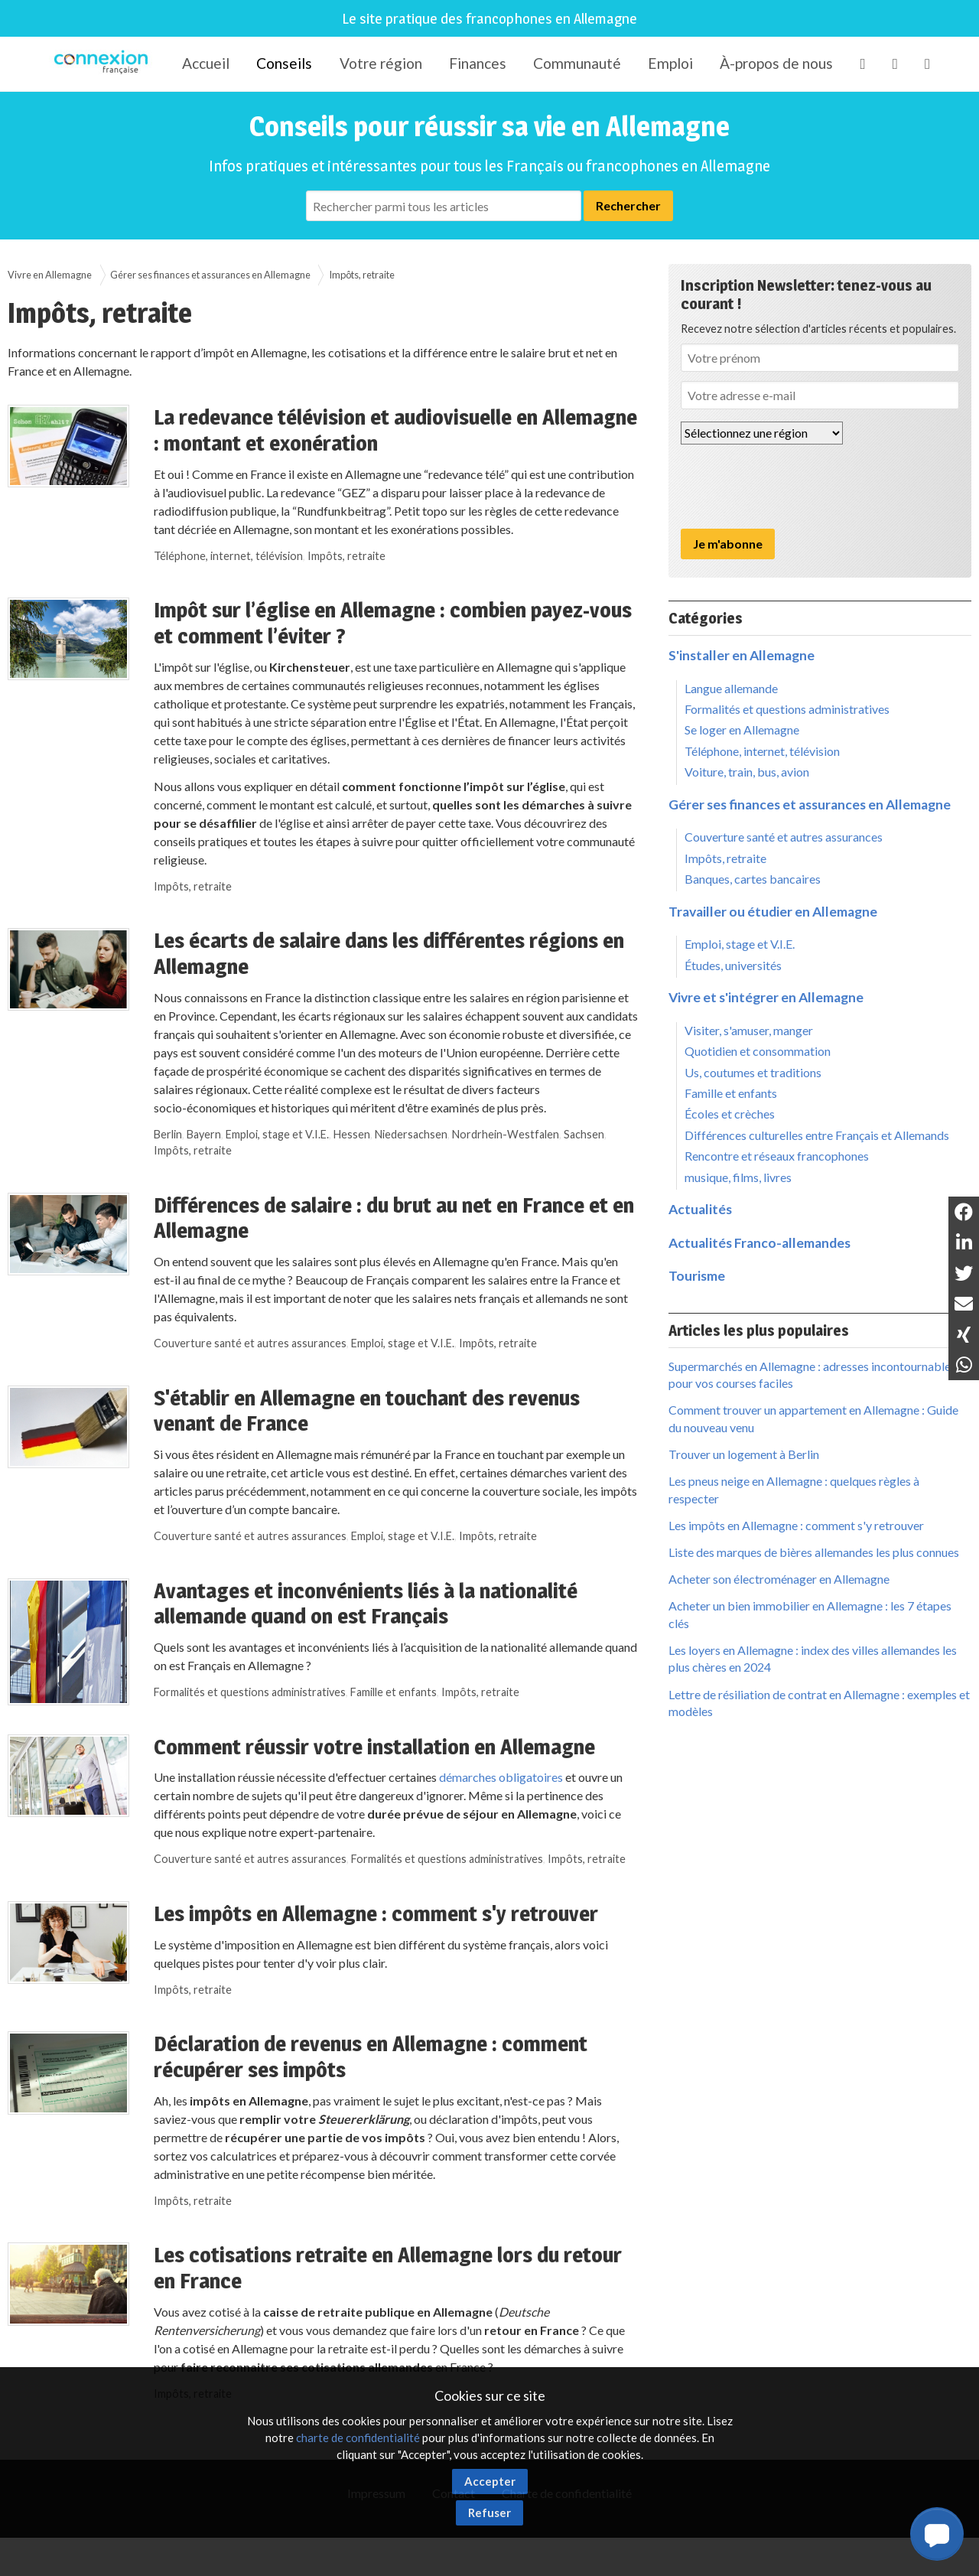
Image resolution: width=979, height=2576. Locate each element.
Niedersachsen (411, 1134)
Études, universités (733, 965)
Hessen (351, 1134)
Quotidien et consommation (758, 1051)
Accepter (490, 2481)
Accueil (205, 63)
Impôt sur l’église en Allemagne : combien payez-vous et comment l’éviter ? (393, 623)
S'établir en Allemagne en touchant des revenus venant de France (367, 1411)
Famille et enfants (393, 1691)
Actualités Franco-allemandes (759, 1243)
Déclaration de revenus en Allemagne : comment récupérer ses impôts (370, 2057)
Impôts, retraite (362, 275)
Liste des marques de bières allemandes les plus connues (813, 1552)
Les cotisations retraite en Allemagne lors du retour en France (388, 2268)
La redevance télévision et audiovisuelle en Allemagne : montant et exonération (395, 430)
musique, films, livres (738, 1177)
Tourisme (696, 1276)
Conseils (284, 63)
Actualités (700, 1209)
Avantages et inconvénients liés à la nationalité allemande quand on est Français (365, 1604)
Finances (477, 63)
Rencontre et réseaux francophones (777, 1155)
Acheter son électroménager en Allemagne (779, 1578)
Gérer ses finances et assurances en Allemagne (210, 275)
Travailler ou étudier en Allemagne (772, 912)
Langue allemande (731, 688)
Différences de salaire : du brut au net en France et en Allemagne (394, 1218)
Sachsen (584, 1134)
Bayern (204, 1134)
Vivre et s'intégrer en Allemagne (766, 997)
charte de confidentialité (358, 2437)
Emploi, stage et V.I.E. (277, 1134)
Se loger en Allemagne (742, 729)
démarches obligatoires (501, 1777)
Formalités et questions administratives (250, 1691)
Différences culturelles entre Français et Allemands (817, 1135)
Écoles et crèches (730, 1113)
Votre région (381, 63)
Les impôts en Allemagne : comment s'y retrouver (376, 1913)
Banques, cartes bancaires (753, 878)
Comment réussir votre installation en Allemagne (374, 1747)
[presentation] (797, 486)
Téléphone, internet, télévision (228, 555)
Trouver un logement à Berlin (743, 1454)
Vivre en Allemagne (50, 275)
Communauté (577, 63)
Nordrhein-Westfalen (505, 1134)
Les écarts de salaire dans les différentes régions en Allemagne (389, 953)
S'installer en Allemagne (741, 655)
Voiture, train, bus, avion (747, 771)
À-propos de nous (776, 63)
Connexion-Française (103, 64)
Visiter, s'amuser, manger (749, 1030)
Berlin (168, 1134)
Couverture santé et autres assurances (250, 1343)
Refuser (489, 2512)
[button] (937, 2534)
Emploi (670, 63)
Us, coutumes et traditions (753, 1072)
